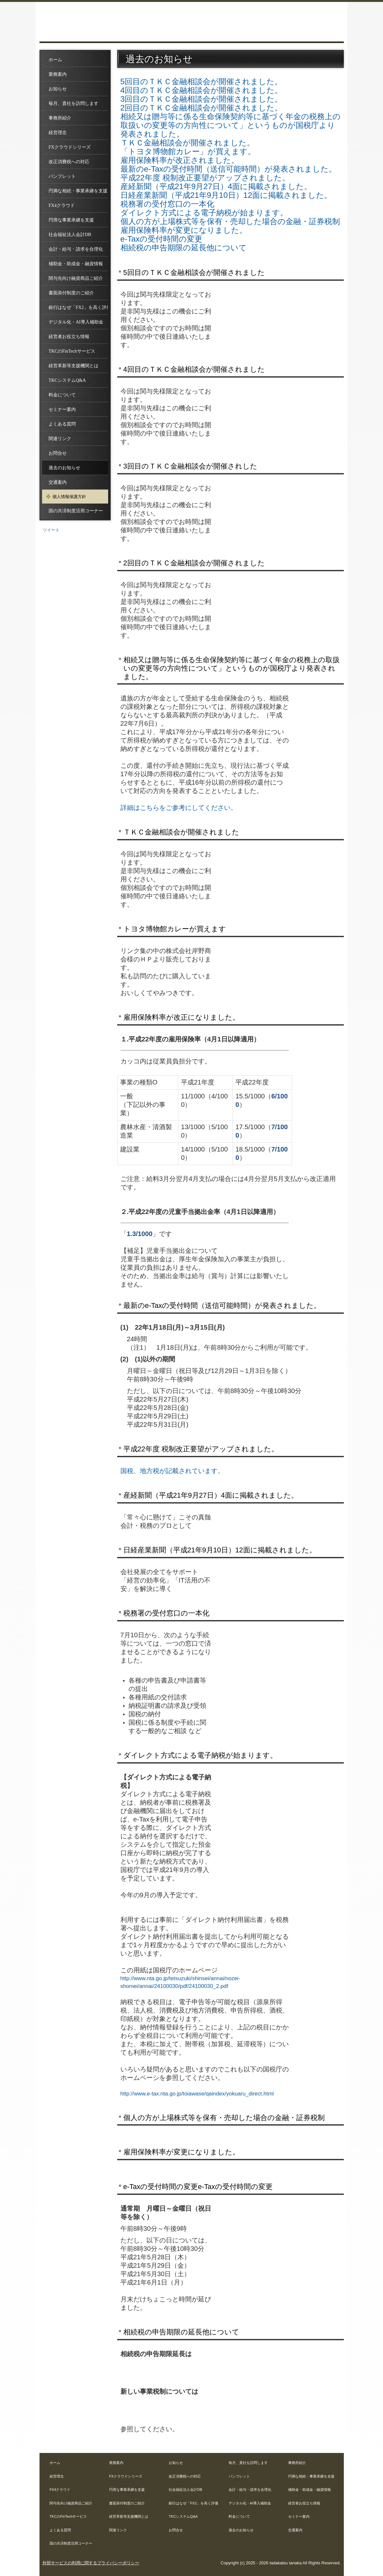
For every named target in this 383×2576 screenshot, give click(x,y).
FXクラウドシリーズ (70, 147)
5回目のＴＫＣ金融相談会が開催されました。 (201, 81)
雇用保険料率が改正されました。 (179, 160)
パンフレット (62, 176)
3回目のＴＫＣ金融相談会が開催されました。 (201, 99)
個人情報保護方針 (69, 496)
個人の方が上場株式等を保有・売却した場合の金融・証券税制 (230, 221)
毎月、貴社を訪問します (73, 103)
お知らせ (58, 88)
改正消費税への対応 (69, 161)
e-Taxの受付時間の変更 (161, 238)
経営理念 (58, 132)
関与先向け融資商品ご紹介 (76, 278)
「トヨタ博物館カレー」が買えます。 (187, 151)
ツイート (51, 530)
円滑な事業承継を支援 (71, 220)
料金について (62, 394)
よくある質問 (62, 424)
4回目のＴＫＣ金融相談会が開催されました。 (201, 90)
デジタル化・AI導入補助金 (76, 322)
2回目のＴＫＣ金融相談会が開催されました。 (201, 107)
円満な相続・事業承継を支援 (78, 190)
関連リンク (60, 438)
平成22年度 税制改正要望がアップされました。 (205, 177)
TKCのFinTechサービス (72, 351)
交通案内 (58, 482)
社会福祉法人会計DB (70, 234)
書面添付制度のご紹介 (71, 292)
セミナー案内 (62, 409)
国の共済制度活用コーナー (76, 510)
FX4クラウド (62, 205)
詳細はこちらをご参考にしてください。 (178, 807)
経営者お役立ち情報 (69, 336)
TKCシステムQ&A (67, 380)
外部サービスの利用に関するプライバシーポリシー (90, 2562)
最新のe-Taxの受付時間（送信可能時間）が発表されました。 (228, 169)
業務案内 (58, 74)
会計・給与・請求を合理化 (76, 249)
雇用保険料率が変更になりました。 (183, 230)
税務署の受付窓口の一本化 (167, 203)
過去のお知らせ (64, 467)
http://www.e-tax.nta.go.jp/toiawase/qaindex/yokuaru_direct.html (197, 2094)
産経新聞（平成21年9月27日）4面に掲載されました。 (216, 186)
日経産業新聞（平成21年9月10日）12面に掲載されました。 (226, 195)
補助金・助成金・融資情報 (76, 263)
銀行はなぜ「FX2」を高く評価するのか (78, 307)
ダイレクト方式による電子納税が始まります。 (204, 212)
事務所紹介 (60, 118)
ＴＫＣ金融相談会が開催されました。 (187, 142)
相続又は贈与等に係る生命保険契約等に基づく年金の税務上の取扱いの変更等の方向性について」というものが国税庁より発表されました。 (230, 125)
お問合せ (58, 453)
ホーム (55, 59)
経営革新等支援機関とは (73, 365)
